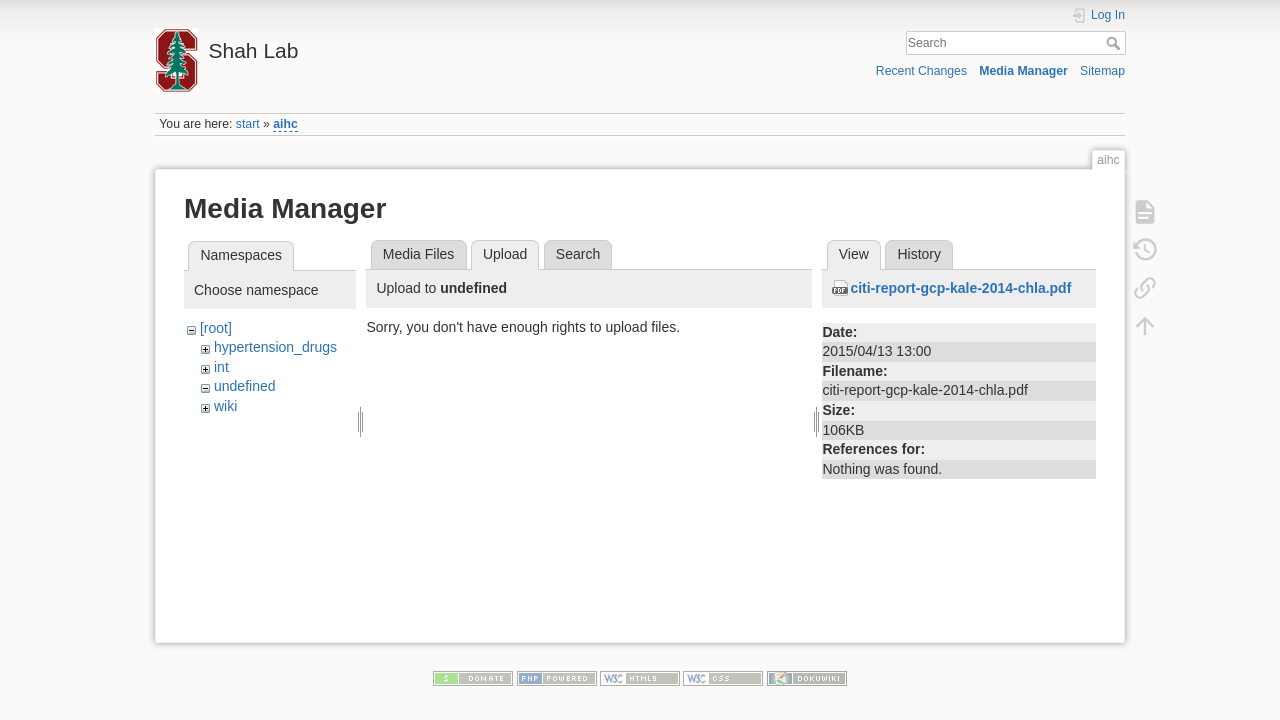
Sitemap (1102, 71)
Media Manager (1023, 71)
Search (1115, 43)
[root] (216, 328)
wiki (225, 406)
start (248, 124)
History (919, 254)
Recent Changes (921, 71)
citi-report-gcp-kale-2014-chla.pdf (960, 288)
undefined (245, 386)
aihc (285, 124)
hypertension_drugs (275, 347)
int (221, 367)
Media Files (419, 254)
